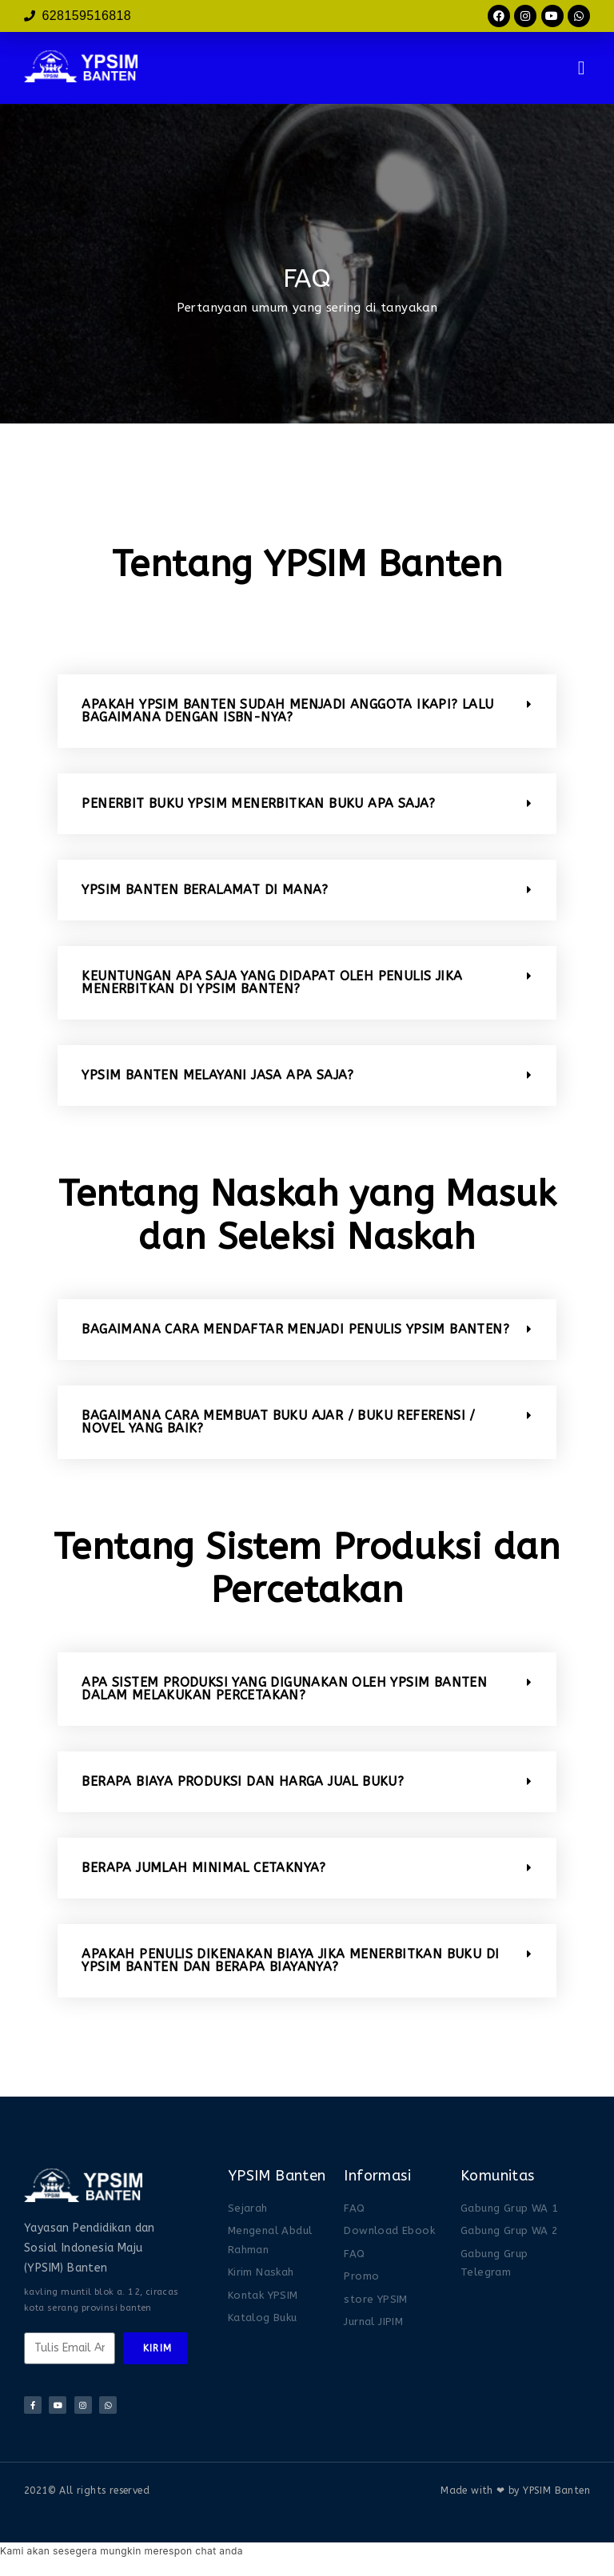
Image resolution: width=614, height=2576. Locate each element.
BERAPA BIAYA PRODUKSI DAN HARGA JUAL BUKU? (243, 1781)
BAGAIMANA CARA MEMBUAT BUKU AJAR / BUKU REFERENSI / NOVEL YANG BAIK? (278, 1422)
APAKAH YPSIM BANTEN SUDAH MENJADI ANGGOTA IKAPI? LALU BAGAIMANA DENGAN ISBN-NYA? (287, 711)
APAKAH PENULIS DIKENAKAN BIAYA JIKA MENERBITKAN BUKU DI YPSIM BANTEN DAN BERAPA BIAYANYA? (290, 1960)
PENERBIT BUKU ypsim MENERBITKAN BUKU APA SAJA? (258, 803)
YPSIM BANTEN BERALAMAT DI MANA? (205, 889)
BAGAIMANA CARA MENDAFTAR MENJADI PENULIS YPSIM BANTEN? (295, 1329)
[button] (581, 68)
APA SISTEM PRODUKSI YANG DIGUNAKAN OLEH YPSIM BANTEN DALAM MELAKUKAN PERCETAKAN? (284, 1689)
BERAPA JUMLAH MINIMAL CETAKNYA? (203, 1867)
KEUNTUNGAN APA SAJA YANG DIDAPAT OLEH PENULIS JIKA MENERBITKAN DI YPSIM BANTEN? (272, 982)
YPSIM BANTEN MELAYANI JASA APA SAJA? (217, 1075)
